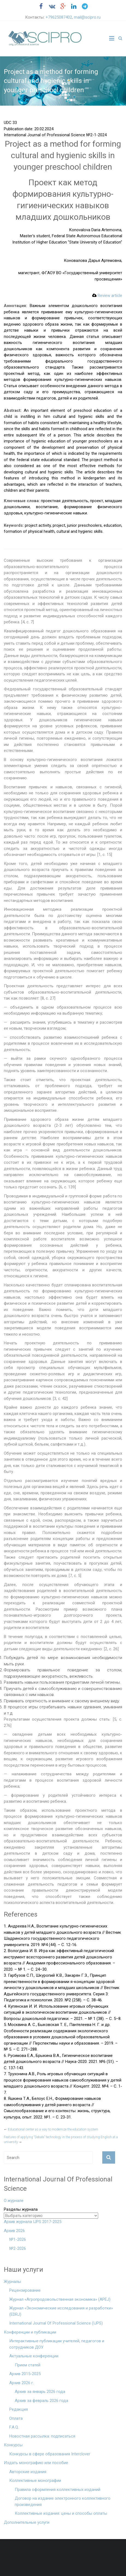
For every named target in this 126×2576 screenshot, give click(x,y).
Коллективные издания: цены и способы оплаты (61, 2513)
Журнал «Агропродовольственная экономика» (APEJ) (59, 2299)
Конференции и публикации (30, 2332)
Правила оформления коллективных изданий (57, 2489)
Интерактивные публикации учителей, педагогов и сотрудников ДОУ (56, 2344)
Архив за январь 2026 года (40, 2391)
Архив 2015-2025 (25, 2373)
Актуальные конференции (33, 2356)
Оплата (16, 2418)
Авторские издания (27, 2471)
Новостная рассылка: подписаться (42, 2436)
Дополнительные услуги (26, 2522)
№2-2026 (17, 2248)
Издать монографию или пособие (36, 2462)
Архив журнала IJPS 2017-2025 (32, 2221)
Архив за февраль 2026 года (41, 2400)
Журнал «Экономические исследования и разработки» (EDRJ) (61, 2311)
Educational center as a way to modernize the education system (51, 2129)
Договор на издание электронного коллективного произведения (62, 2501)
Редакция (18, 2409)
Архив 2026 (14, 2230)
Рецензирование (25, 2290)
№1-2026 (17, 2239)
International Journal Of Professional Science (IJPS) (56, 2323)
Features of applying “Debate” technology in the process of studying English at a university (61, 2139)
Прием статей (27, 2365)
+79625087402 (59, 17)
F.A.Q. (14, 2427)
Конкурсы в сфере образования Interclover (49, 2453)
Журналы (12, 2281)
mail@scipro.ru (87, 17)
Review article (107, 295)
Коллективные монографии (35, 2480)
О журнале (13, 2200)
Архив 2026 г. (21, 2382)
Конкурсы (13, 2444)
